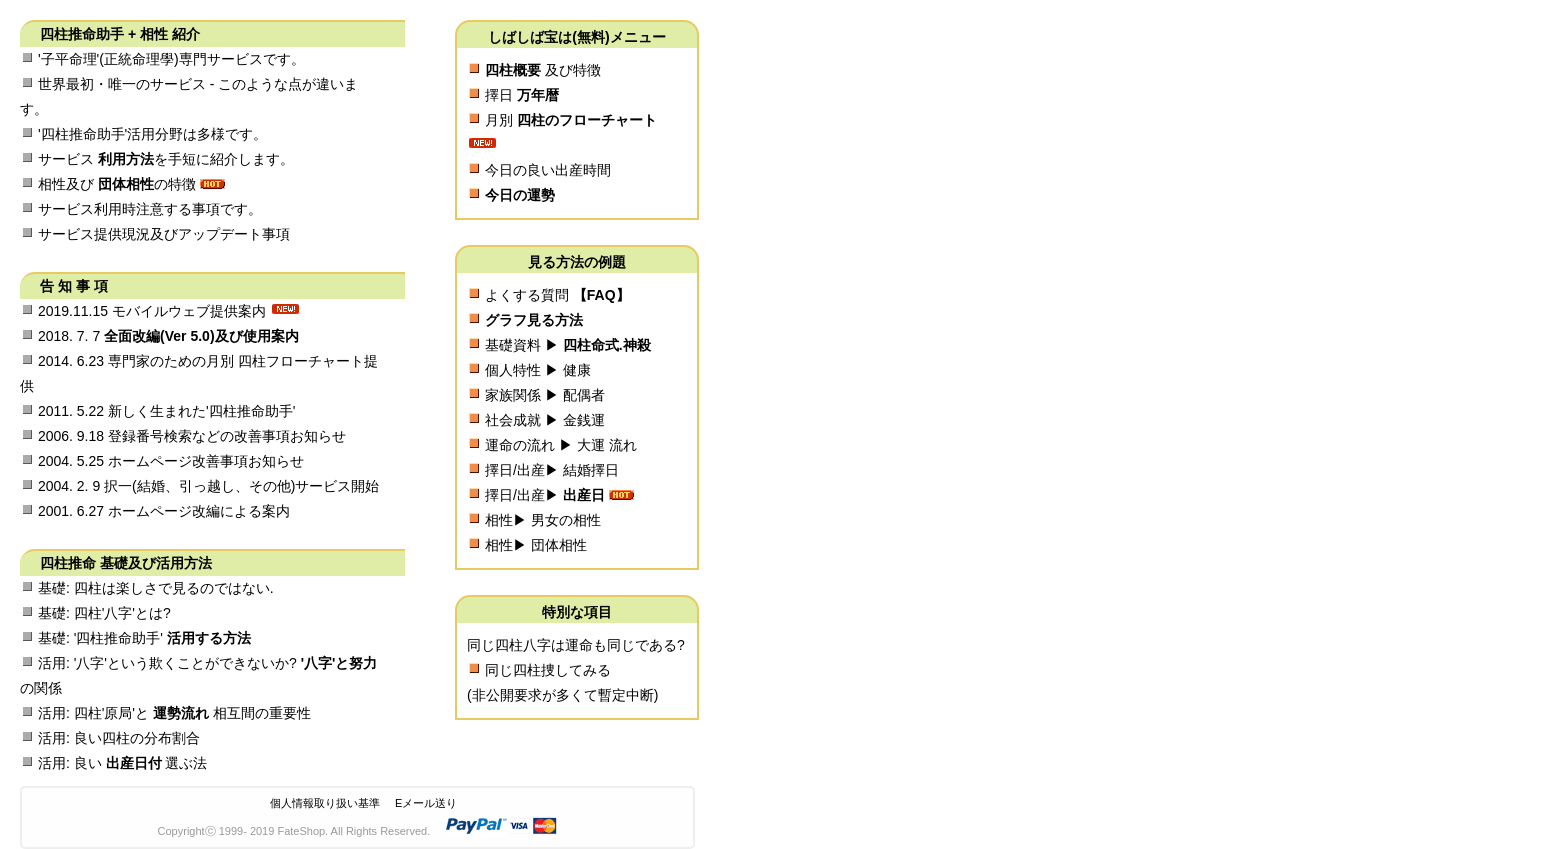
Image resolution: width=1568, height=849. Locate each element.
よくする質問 (557, 295)
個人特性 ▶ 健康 (538, 370)
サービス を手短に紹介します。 (166, 159)
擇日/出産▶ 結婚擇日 (552, 470)
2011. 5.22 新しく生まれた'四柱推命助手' (166, 411)
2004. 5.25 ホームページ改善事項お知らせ (171, 461)
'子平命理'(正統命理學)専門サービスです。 (171, 59)
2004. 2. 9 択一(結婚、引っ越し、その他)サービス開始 (209, 486)
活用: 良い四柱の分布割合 (119, 738)
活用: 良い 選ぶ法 (123, 763)
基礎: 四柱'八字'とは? (104, 613)
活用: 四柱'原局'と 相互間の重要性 (174, 713)
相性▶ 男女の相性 (543, 520)
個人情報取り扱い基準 (325, 803)
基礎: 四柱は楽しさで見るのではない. (156, 588)
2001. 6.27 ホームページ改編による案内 (164, 511)
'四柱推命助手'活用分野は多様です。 (152, 134)
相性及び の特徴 (117, 184)
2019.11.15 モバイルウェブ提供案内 (152, 311)
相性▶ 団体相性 (536, 545)
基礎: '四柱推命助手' (144, 638)
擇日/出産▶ (545, 495)
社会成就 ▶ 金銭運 (545, 420)
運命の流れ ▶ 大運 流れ (561, 445)
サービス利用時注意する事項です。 (150, 209)
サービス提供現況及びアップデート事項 (164, 234)
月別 (571, 120)
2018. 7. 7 (168, 336)
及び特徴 (543, 70)
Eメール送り (426, 803)
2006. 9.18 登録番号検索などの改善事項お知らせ (192, 436)
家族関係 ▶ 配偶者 (545, 395)
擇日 (522, 95)
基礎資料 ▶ (568, 345)
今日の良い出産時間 (548, 170)
